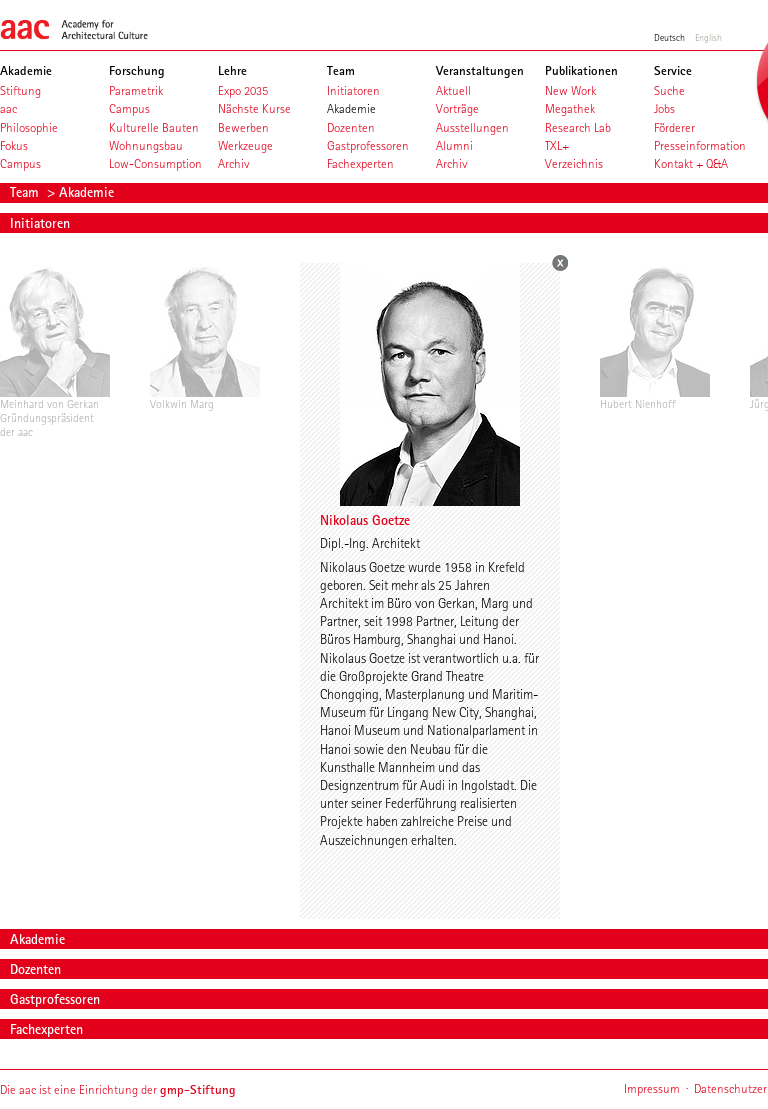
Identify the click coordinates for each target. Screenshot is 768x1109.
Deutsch (669, 37)
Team (26, 192)
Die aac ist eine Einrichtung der (118, 1089)
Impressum (652, 1088)
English (708, 37)
